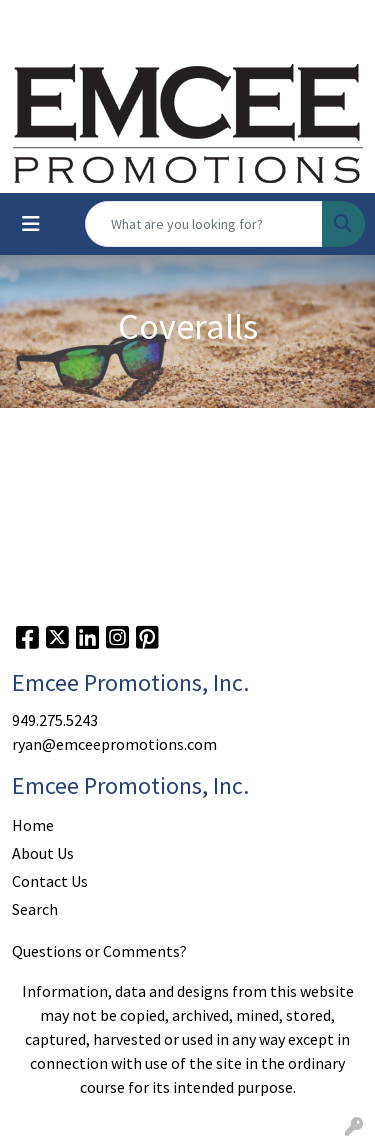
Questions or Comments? (99, 951)
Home (33, 825)
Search (35, 909)
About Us (43, 853)
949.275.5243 (55, 720)
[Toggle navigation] (31, 224)
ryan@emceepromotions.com (114, 744)
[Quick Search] (204, 224)
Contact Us (50, 881)
